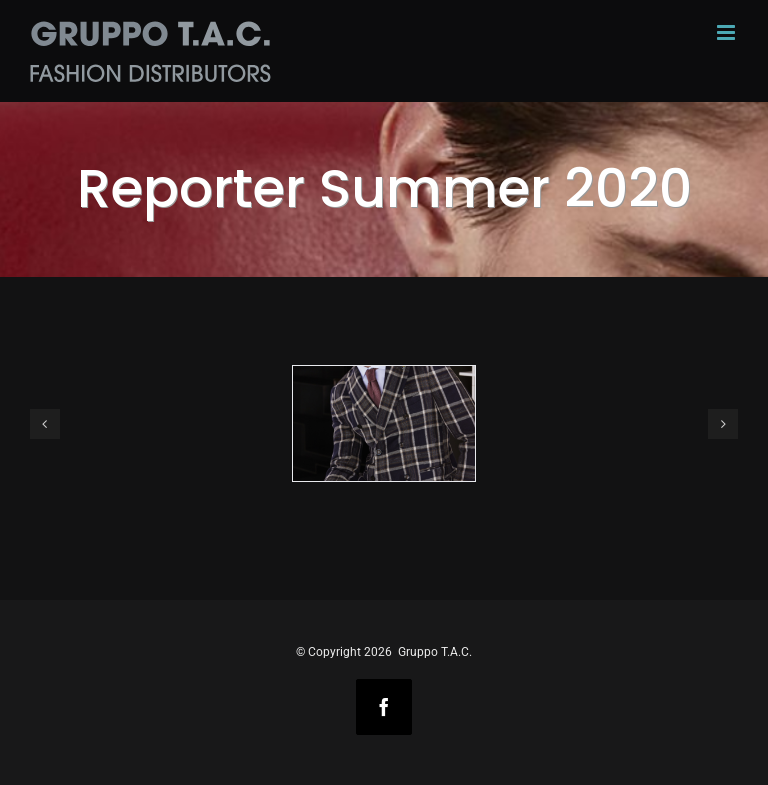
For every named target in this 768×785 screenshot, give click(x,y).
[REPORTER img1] (384, 423)
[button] (45, 424)
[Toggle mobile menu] (727, 32)
